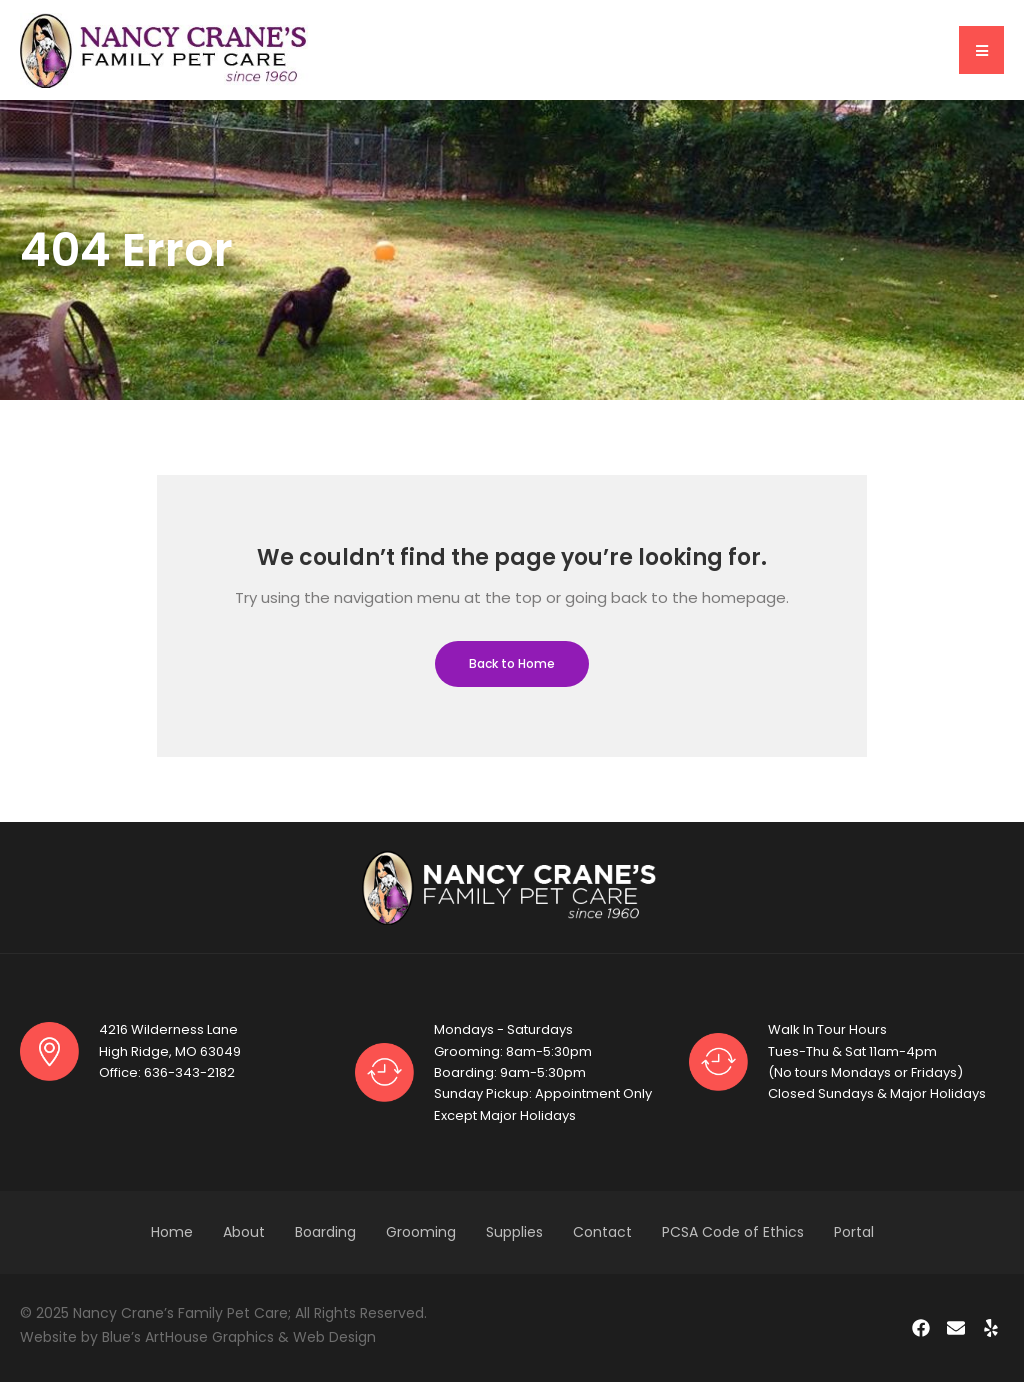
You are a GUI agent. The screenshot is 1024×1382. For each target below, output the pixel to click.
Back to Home (512, 663)
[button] (981, 50)
